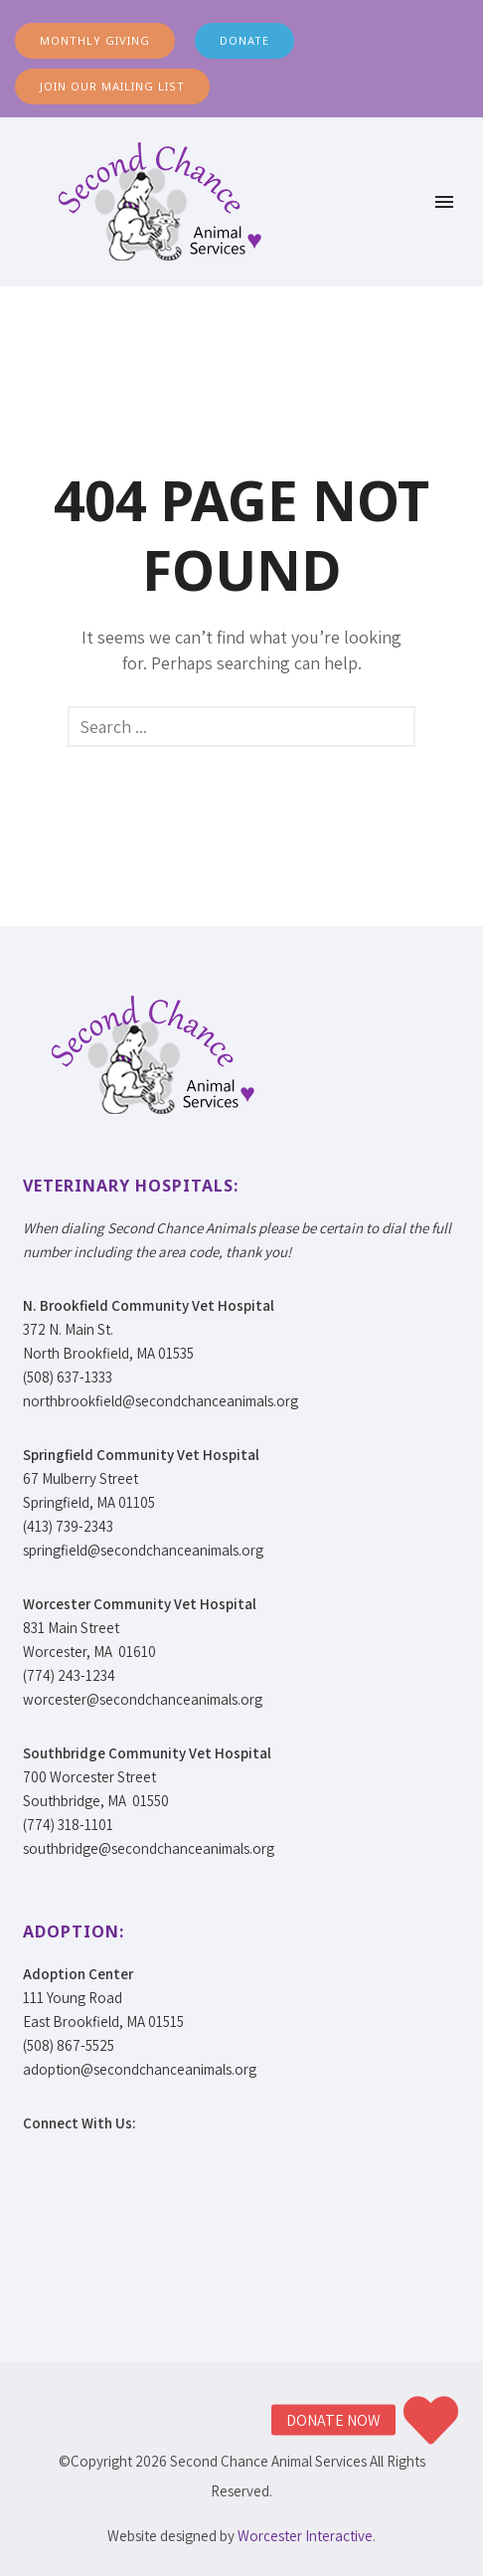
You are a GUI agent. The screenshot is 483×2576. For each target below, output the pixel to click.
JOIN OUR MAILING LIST (112, 86)
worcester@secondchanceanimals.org (142, 1699)
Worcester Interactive (305, 2535)
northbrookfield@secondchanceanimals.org (160, 1400)
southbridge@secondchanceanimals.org (148, 1848)
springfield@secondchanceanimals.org (143, 1550)
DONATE (244, 40)
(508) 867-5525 (68, 2045)
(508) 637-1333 (67, 1377)
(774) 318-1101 (68, 1824)
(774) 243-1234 (69, 1675)
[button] (431, 2420)
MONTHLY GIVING (95, 40)
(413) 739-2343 (68, 1526)
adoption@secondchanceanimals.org (139, 2069)
